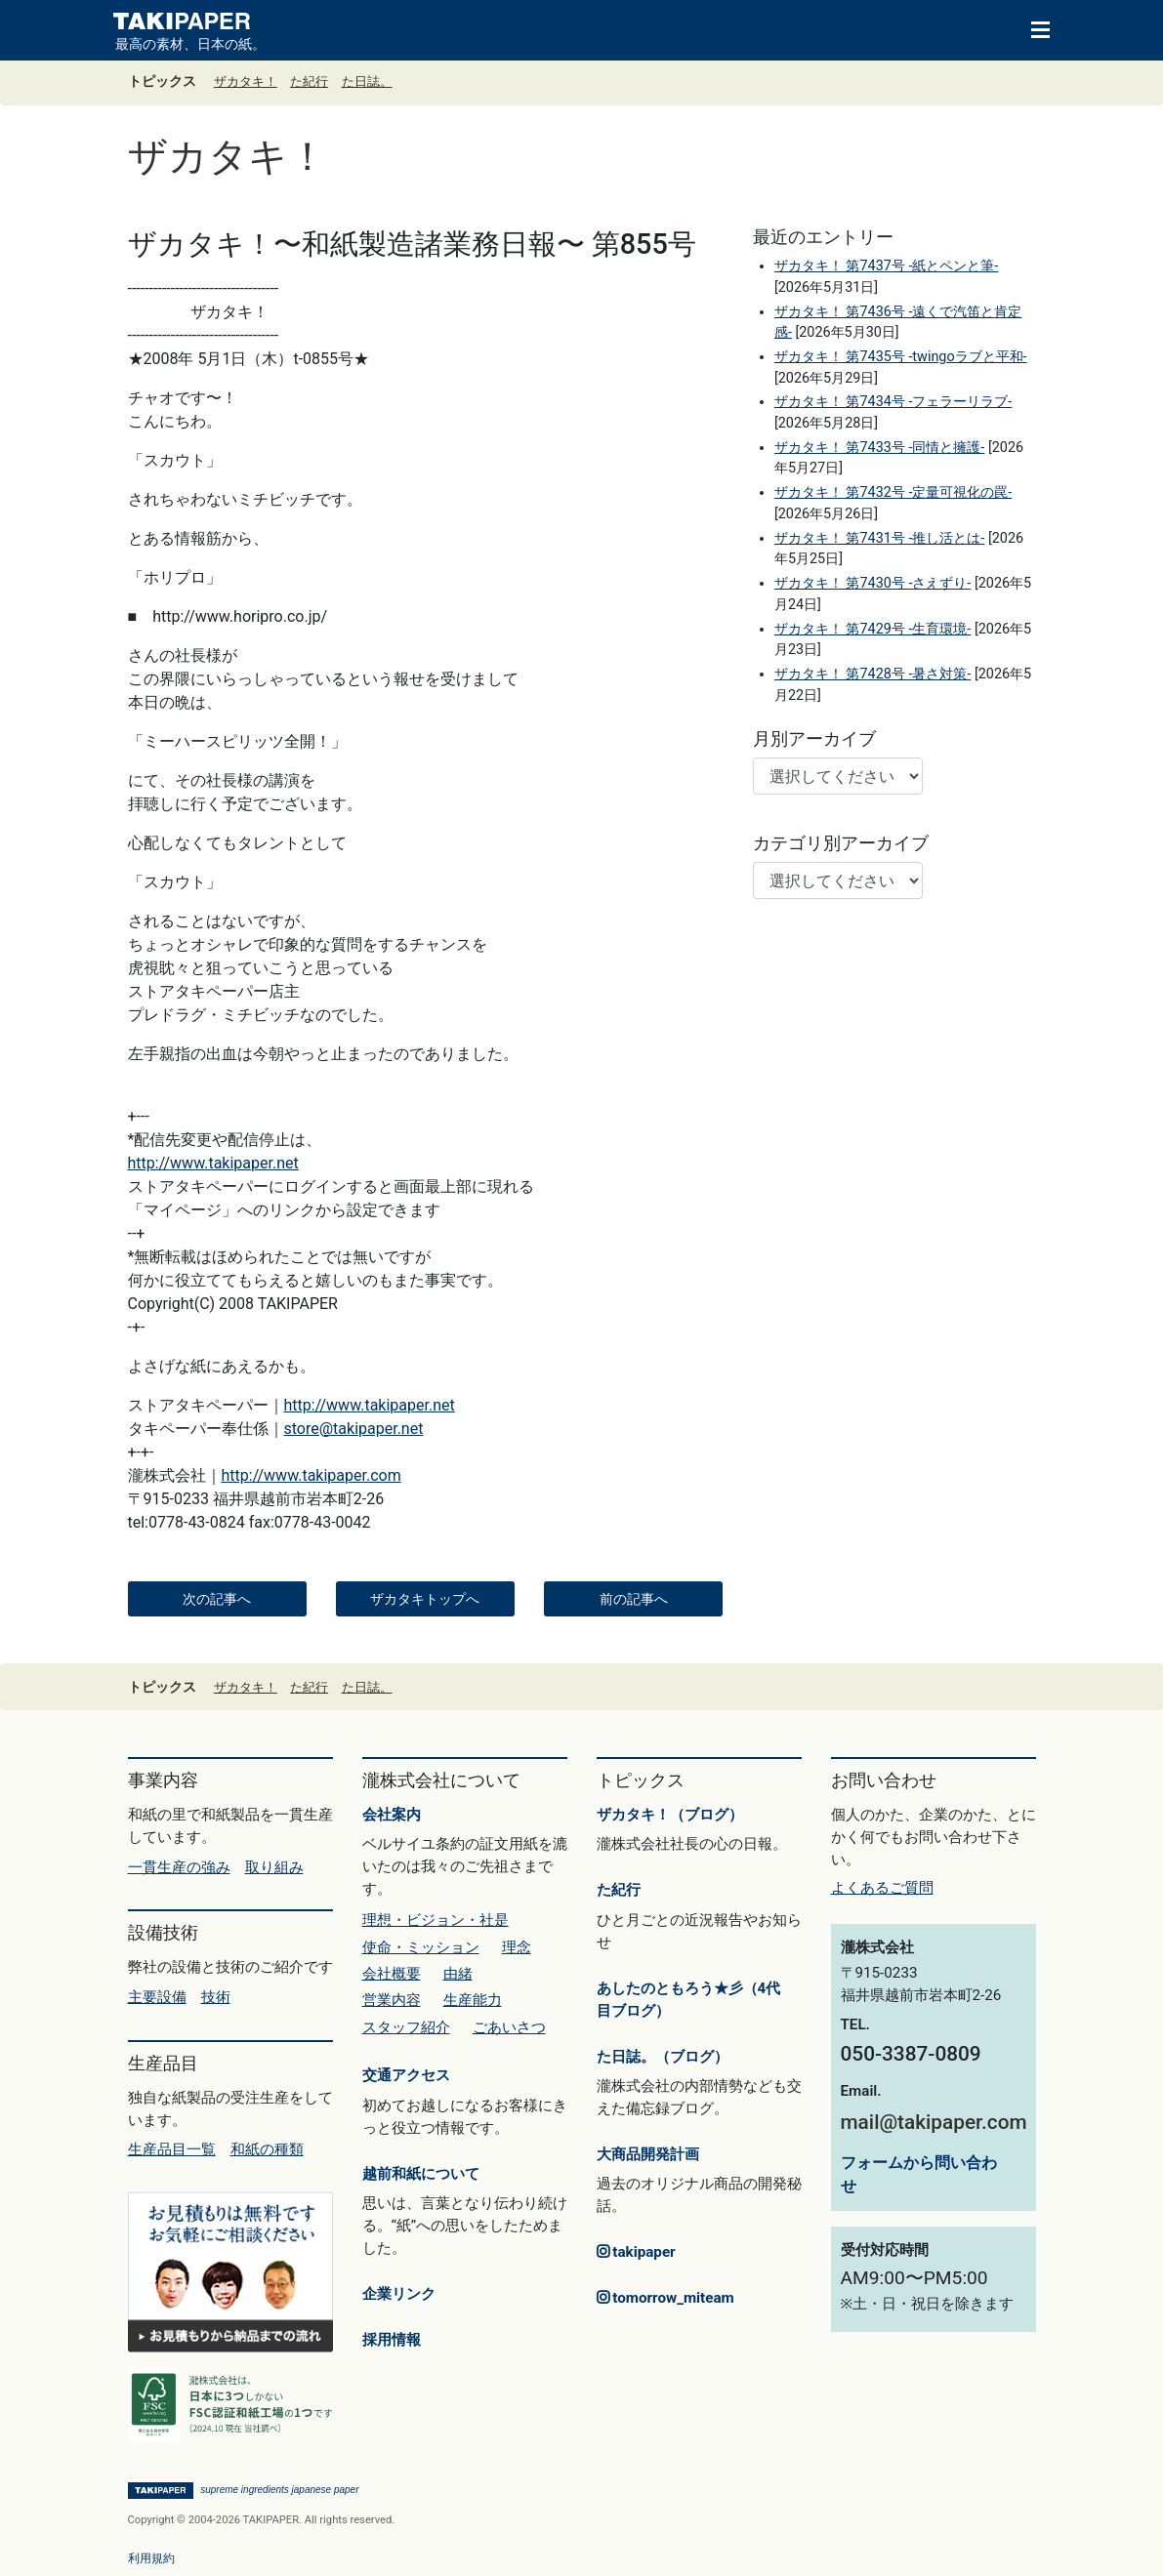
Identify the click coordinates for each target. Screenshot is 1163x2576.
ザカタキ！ (245, 81)
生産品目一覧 (172, 2149)
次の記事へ (217, 1599)
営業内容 (391, 2000)
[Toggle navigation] (1031, 28)
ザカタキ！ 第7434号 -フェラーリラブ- (893, 401)
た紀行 (309, 81)
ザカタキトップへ (424, 1599)
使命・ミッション (420, 1947)
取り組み (274, 1867)
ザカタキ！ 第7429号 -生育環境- (872, 629)
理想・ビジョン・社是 (435, 1920)
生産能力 (472, 2000)
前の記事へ (634, 1599)
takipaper (636, 2252)
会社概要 (391, 1974)
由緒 (458, 1974)
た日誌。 (367, 81)
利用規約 (151, 2558)
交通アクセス (406, 2075)
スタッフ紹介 (406, 2027)
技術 (215, 1997)
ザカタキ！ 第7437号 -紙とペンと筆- (886, 266)
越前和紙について (420, 2174)
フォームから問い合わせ (919, 2174)
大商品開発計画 (648, 2154)
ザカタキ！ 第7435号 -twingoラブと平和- (900, 356)
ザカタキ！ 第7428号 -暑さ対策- (872, 674)
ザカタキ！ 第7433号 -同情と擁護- (879, 447)
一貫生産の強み (179, 1867)
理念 (516, 1947)
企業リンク (399, 2294)
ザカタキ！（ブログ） (670, 1814)
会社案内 (391, 1814)
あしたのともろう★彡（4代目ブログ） (689, 2000)
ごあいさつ (509, 2027)
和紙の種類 (267, 2149)
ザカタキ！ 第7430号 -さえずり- (872, 583)
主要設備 (157, 1997)
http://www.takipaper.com (311, 1475)
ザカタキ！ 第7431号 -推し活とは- (879, 538)
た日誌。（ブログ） (662, 2056)
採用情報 (391, 2340)
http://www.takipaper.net (213, 1163)
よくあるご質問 (882, 1888)
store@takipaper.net (354, 1428)
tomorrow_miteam (665, 2298)
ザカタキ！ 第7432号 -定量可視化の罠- (893, 492)
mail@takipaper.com (934, 2122)
